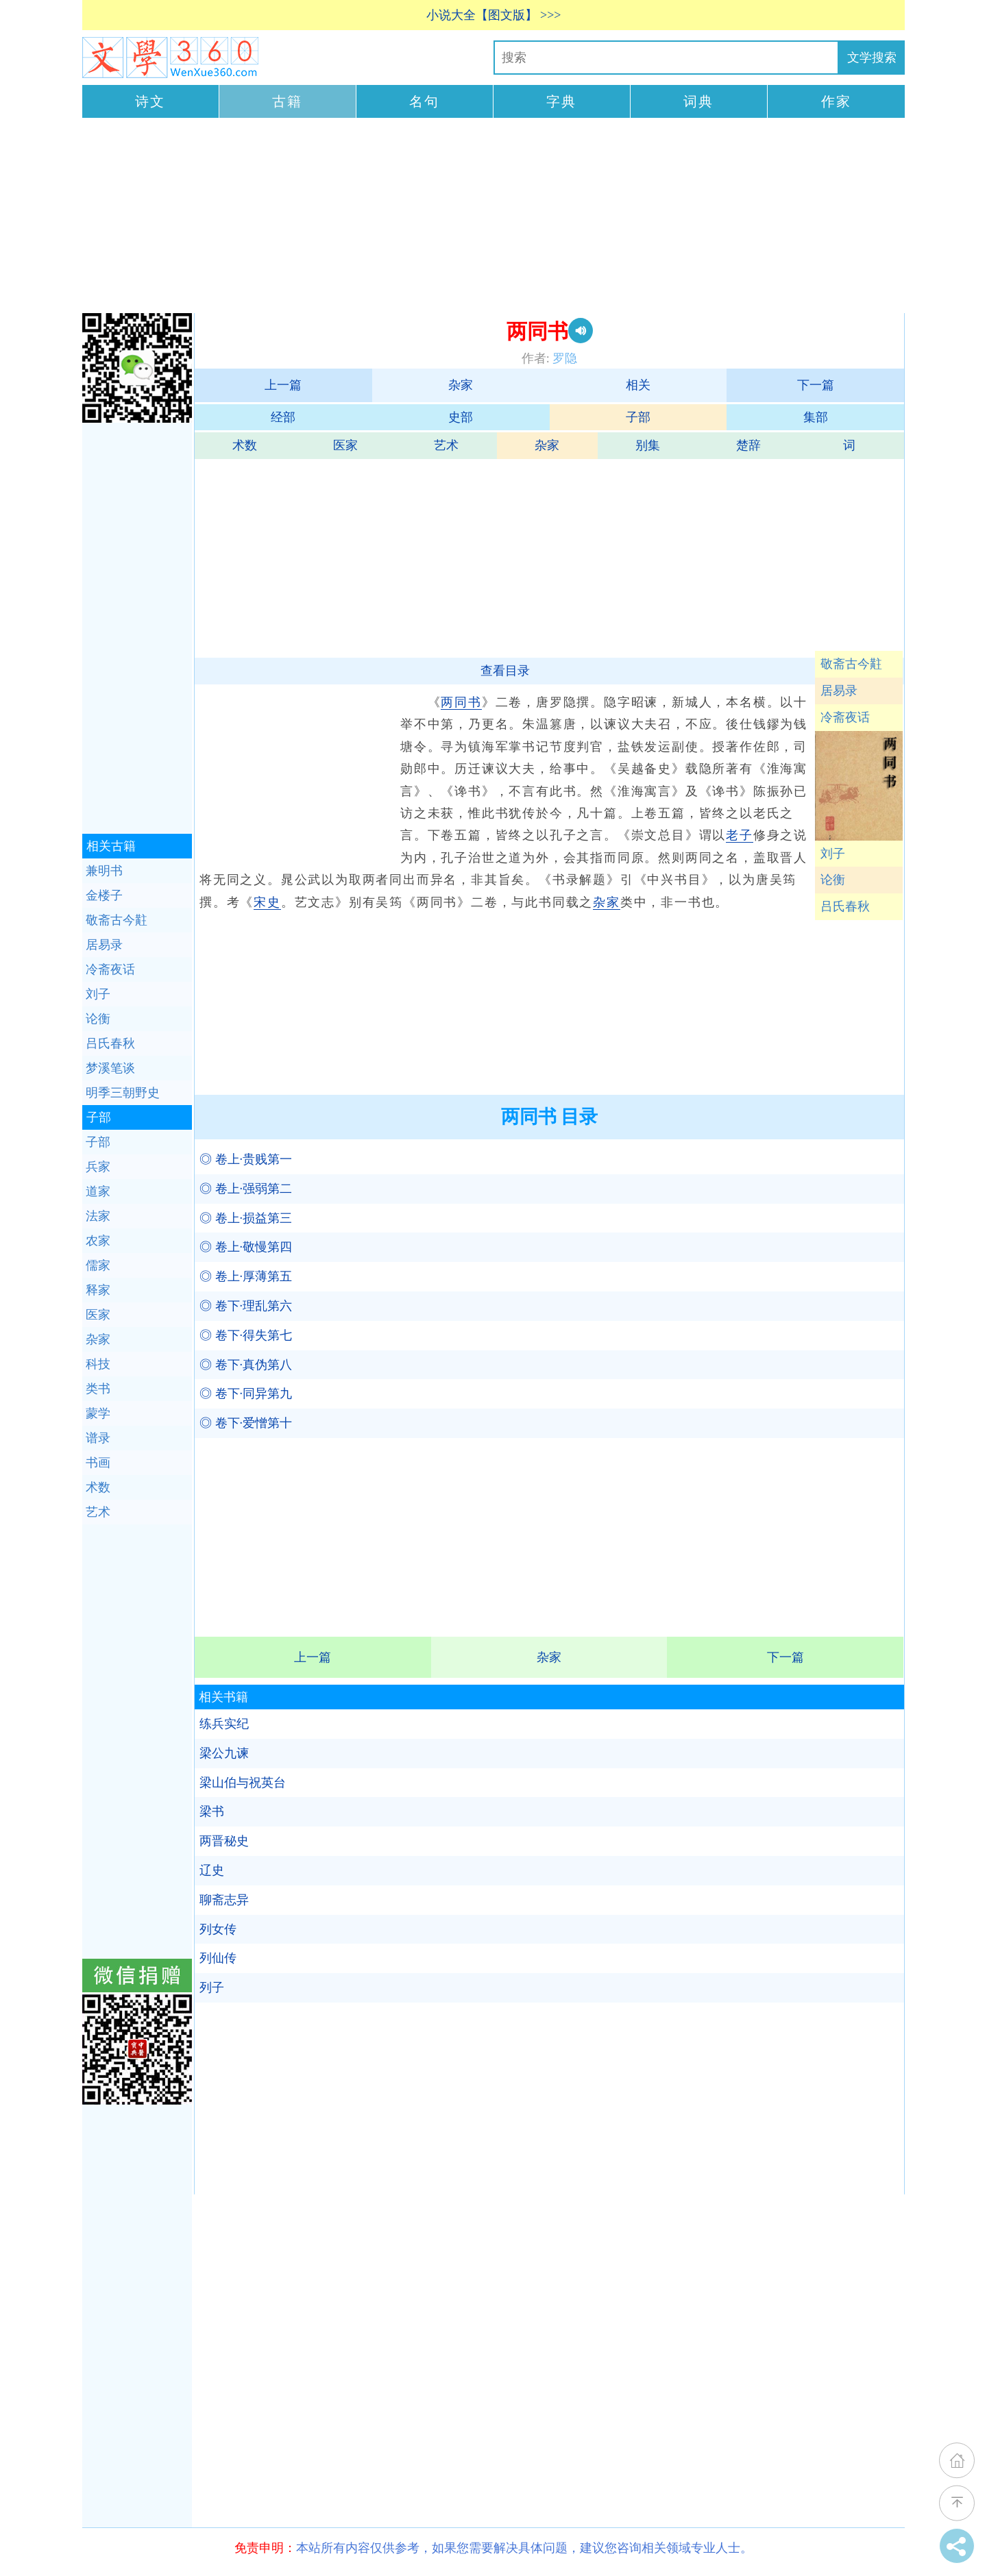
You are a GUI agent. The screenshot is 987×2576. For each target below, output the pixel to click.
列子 (211, 1987)
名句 (424, 101)
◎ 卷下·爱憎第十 (245, 1423)
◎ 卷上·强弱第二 (245, 1189)
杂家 (460, 385)
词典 (698, 101)
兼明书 (104, 871)
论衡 (832, 880)
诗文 (150, 101)
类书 (98, 1389)
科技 (98, 1364)
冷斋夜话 (845, 717)
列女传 (217, 1929)
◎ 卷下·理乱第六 (245, 1306)
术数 (244, 445)
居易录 (838, 690)
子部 (638, 417)
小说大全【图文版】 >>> (493, 15)
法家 (98, 1216)
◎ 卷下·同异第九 (245, 1393)
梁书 (211, 1811)
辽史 (211, 1870)
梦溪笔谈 (110, 1068)
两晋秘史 (224, 1841)
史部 (460, 417)
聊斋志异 (224, 1900)
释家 (98, 1290)
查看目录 (505, 671)
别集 (647, 445)
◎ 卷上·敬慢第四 (245, 1247)
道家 (98, 1191)
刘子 (832, 853)
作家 (836, 101)
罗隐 (564, 358)
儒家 (98, 1265)
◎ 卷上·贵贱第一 (245, 1159)
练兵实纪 (224, 1724)
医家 (345, 445)
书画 (98, 1463)
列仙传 (217, 1958)
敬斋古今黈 (851, 664)
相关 (638, 385)
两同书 (461, 702)
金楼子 (104, 895)
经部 (283, 417)
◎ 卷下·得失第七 (245, 1335)
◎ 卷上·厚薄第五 (245, 1276)
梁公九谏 (224, 1753)
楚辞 (748, 445)
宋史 (267, 902)
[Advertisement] (493, 217)
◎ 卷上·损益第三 (245, 1218)
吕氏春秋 (845, 906)
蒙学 (98, 1413)
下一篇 (815, 385)
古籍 (287, 101)
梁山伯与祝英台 (242, 1782)
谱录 (98, 1438)
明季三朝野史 (123, 1093)
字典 (561, 101)
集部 (815, 417)
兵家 (98, 1167)
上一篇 (283, 385)
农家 (98, 1241)
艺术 (446, 445)
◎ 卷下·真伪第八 (245, 1365)
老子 (739, 835)
